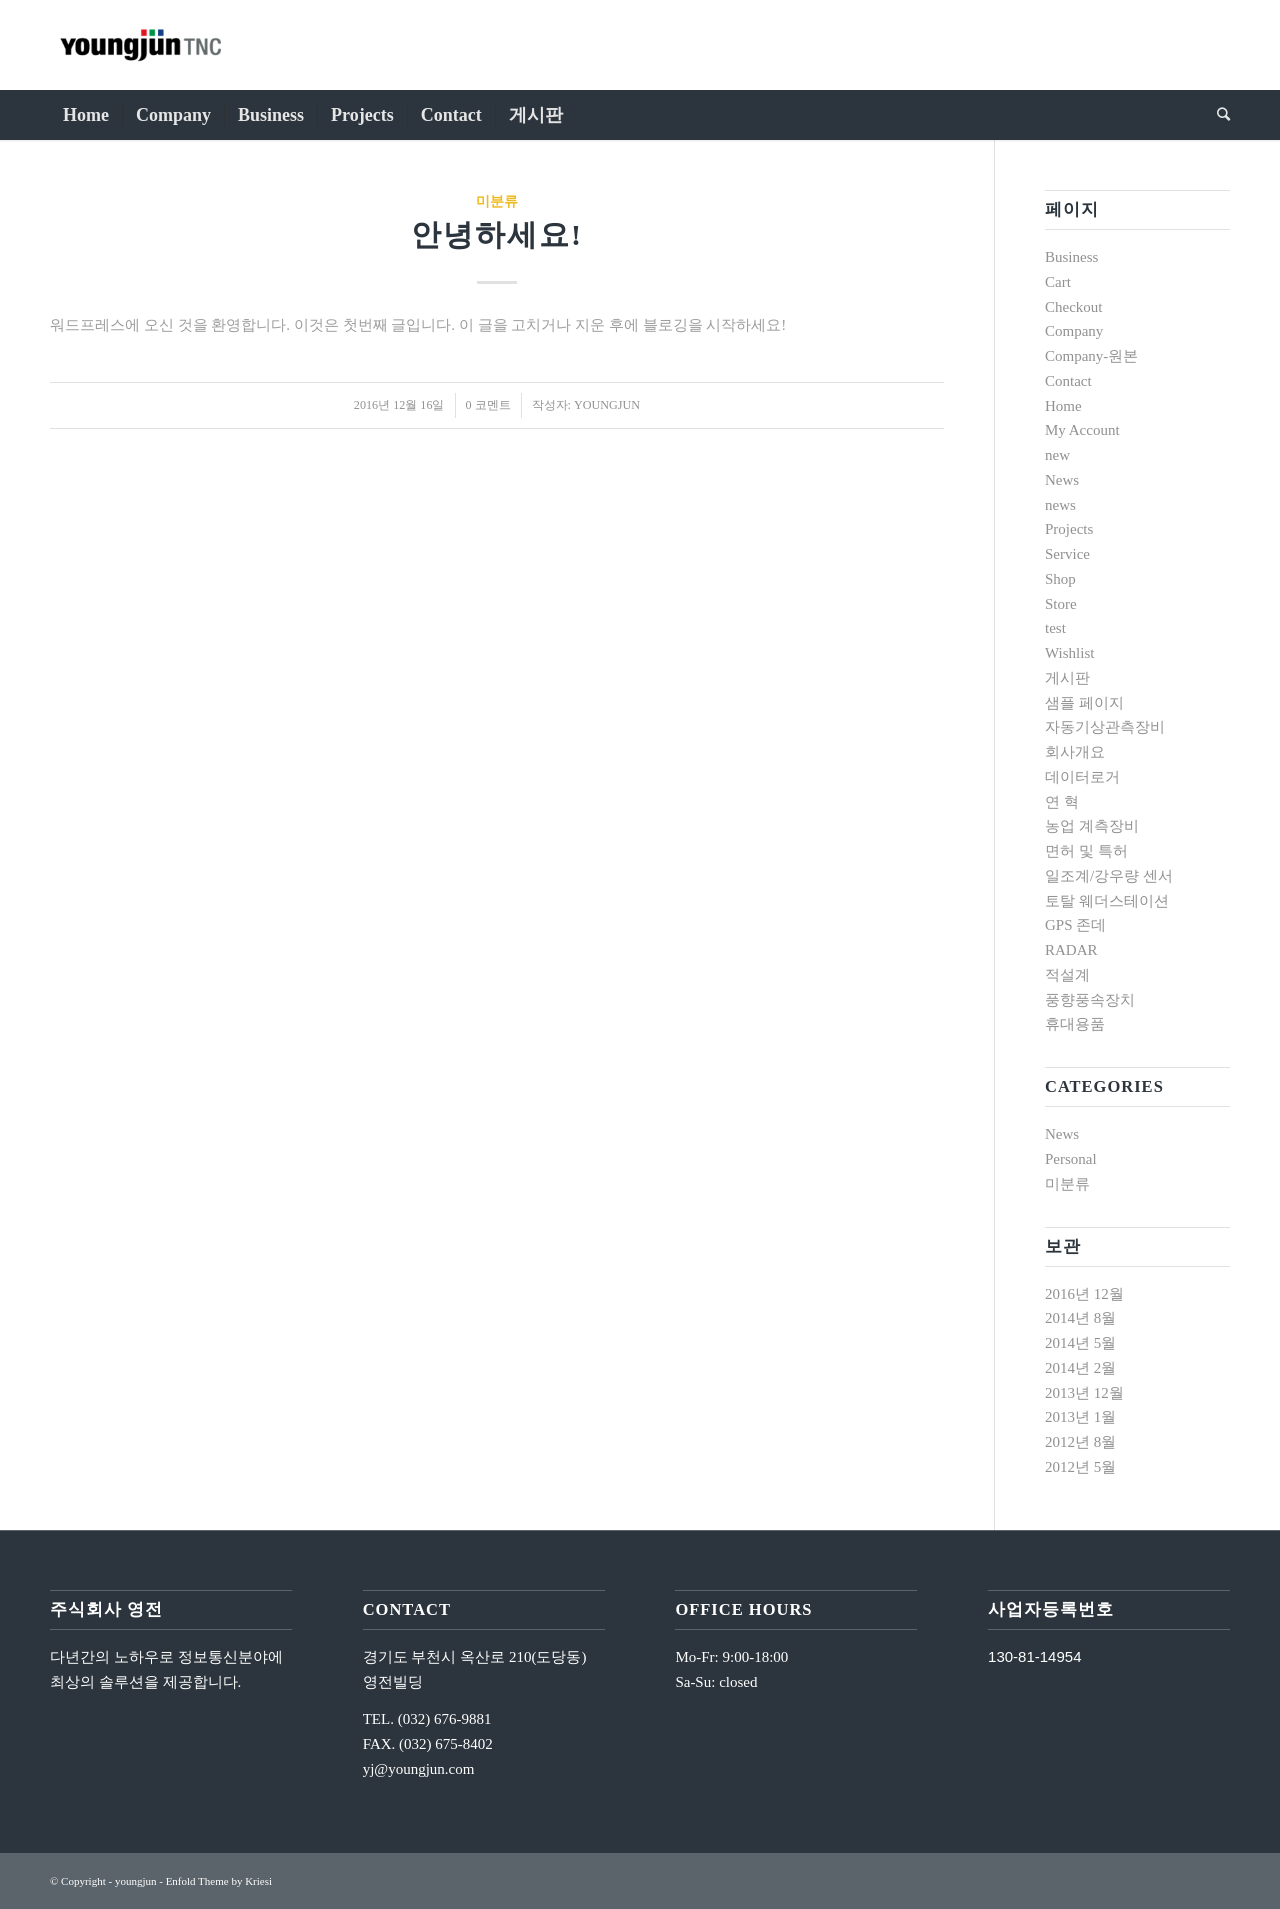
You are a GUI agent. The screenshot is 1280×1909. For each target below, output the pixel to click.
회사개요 (1075, 752)
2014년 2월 (1080, 1368)
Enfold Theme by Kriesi (219, 1881)
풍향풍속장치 (1090, 1000)
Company (1074, 331)
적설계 (1067, 975)
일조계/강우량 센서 (1109, 876)
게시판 (1067, 678)
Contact (1068, 381)
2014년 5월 (1080, 1343)
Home (1063, 406)
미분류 (497, 201)
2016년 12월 (1084, 1294)
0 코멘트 (488, 405)
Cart (1058, 282)
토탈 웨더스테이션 (1107, 901)
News (1062, 480)
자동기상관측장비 (1105, 727)
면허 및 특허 (1086, 851)
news (1060, 505)
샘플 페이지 (1084, 703)
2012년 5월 (1080, 1467)
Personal (1071, 1159)
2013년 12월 (1084, 1393)
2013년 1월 (1080, 1417)
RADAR (1071, 950)
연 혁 (1062, 802)
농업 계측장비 (1092, 826)
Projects (1069, 529)
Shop (1060, 579)
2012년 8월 (1080, 1442)
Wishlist (1069, 653)
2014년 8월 (1080, 1318)
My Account (1082, 430)
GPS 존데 (1075, 925)
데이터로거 (1082, 777)
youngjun (607, 405)
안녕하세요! (497, 234)
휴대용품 (1075, 1024)
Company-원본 (1091, 356)
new (1057, 455)
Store (1061, 604)
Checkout (1074, 307)
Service (1067, 554)
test (1055, 628)
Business (1071, 257)
